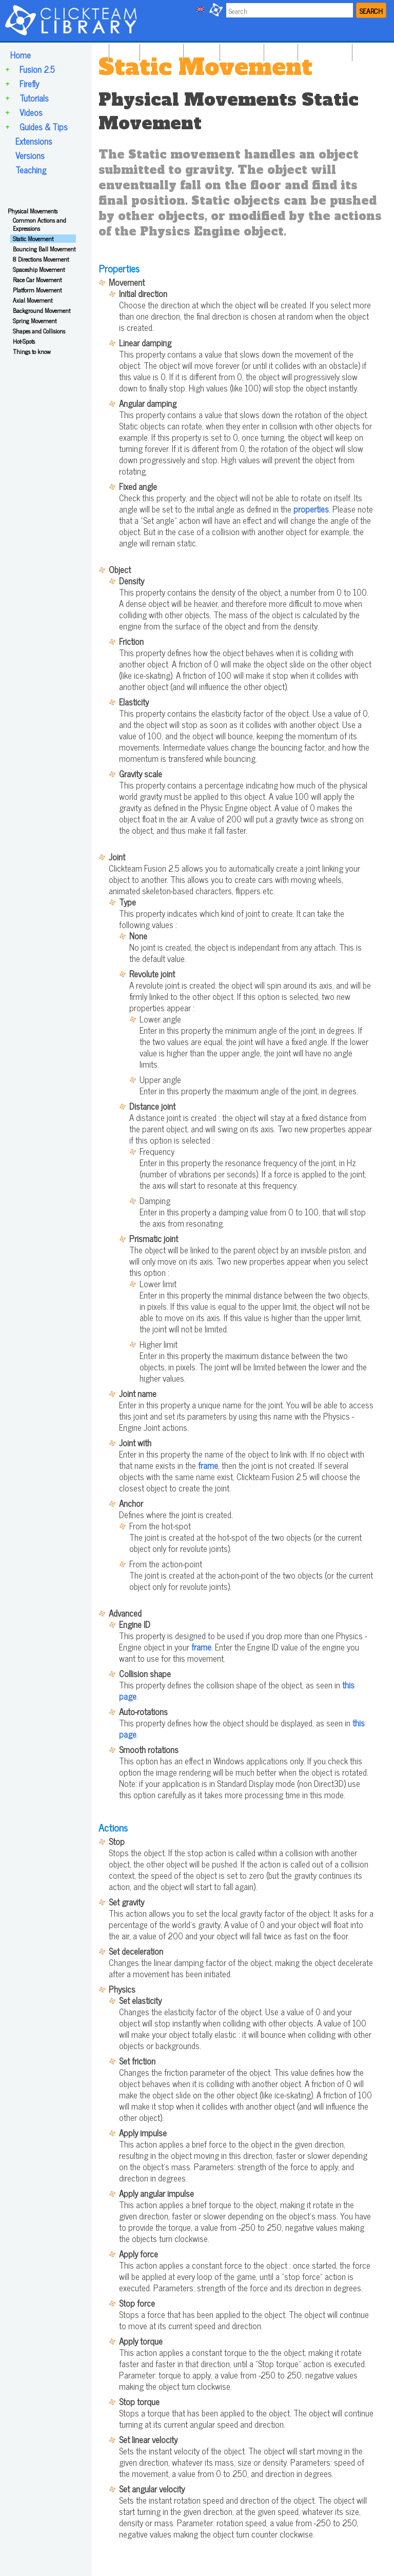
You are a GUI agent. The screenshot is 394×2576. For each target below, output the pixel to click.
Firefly (29, 83)
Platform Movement (37, 290)
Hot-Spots (24, 341)
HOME (123, 50)
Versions (30, 155)
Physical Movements (32, 211)
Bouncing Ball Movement (44, 249)
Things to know (32, 351)
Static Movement (33, 238)
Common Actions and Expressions (39, 224)
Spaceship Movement (39, 269)
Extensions (33, 141)
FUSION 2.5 (160, 50)
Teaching (30, 170)
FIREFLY (200, 50)
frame (208, 1465)
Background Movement (41, 310)
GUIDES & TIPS (324, 50)
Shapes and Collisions (39, 331)
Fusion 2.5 (37, 69)
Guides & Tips (43, 127)
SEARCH (371, 10)
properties (311, 509)
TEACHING (372, 50)
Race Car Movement (37, 280)
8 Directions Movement (41, 259)
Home (20, 55)
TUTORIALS (240, 50)
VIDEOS (279, 50)
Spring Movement (34, 321)
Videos (31, 112)
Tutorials (34, 98)
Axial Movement (32, 300)
